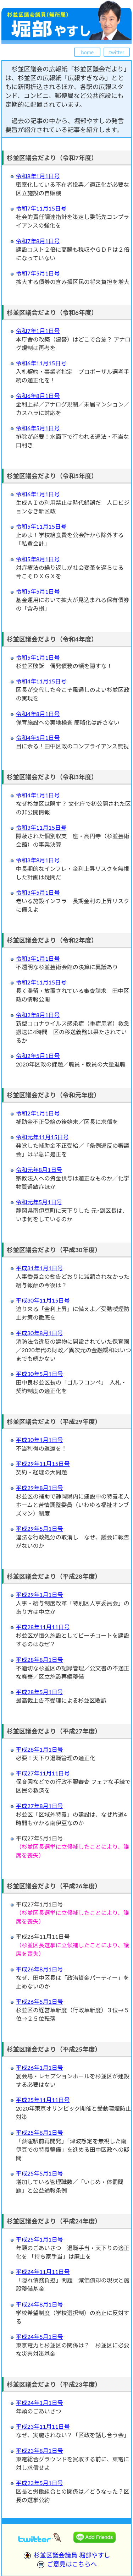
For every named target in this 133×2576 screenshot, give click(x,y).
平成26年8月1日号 (39, 1969)
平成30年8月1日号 (39, 1333)
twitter (116, 52)
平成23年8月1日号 (39, 2450)
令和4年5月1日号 (38, 737)
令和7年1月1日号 (38, 330)
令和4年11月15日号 (41, 681)
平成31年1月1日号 (39, 1268)
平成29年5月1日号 (39, 1528)
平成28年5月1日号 (39, 1691)
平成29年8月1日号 (39, 1487)
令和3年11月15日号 (41, 827)
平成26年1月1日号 (39, 2067)
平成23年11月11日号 (43, 2426)
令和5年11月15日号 (41, 526)
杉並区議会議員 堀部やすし (72, 2555)
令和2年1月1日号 (38, 1113)
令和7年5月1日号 (38, 273)
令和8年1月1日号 (38, 176)
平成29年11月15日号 (43, 1463)
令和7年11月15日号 (41, 208)
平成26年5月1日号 (39, 2001)
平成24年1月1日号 (39, 2402)
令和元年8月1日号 (39, 1169)
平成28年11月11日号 (43, 1626)
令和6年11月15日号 (41, 363)
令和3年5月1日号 (38, 892)
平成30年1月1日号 (39, 1439)
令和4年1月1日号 (38, 795)
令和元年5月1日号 (39, 1202)
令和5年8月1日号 (38, 559)
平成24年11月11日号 (43, 2271)
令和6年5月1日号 (38, 428)
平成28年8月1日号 (39, 1659)
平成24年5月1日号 (39, 2336)
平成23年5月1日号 (39, 2482)
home (87, 52)
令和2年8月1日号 (38, 1014)
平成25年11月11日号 (43, 2099)
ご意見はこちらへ (72, 2564)
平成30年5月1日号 (39, 1373)
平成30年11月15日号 (43, 1300)
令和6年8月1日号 (38, 395)
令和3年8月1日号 (38, 860)
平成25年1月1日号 (39, 2239)
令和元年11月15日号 (42, 1137)
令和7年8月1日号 (38, 241)
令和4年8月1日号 (38, 713)
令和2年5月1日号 (38, 1055)
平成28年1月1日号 (39, 1749)
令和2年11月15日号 (41, 982)
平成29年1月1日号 (39, 1594)
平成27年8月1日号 (39, 1805)
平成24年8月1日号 (39, 2304)
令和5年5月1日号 (38, 591)
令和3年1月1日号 (38, 958)
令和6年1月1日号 (38, 494)
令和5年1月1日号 (38, 657)
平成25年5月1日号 (39, 2173)
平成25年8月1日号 (39, 2132)
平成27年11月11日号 (43, 1773)
